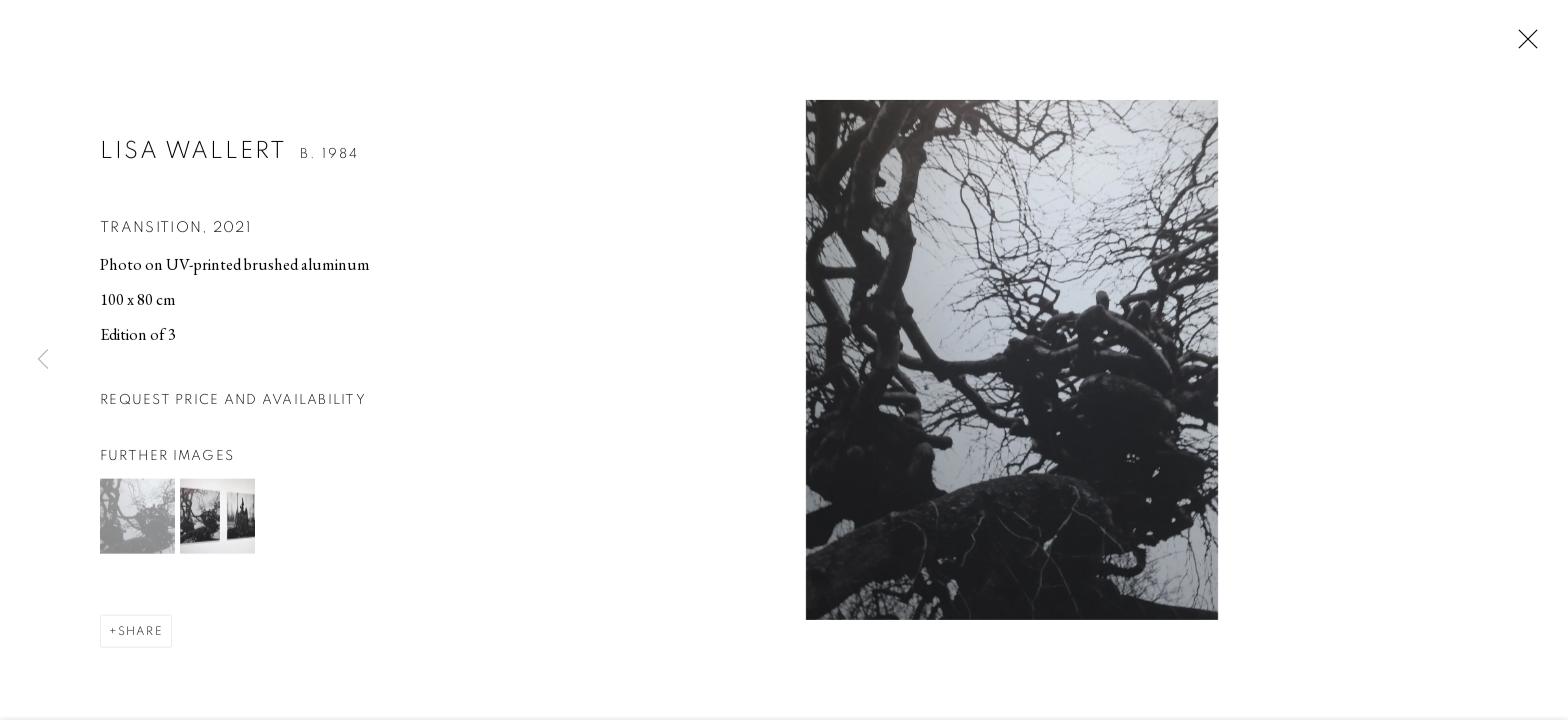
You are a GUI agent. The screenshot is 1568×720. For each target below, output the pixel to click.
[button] (137, 518)
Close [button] (1523, 45)
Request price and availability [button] (233, 402)
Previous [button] (43, 360)
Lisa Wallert (194, 154)
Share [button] (140, 633)
